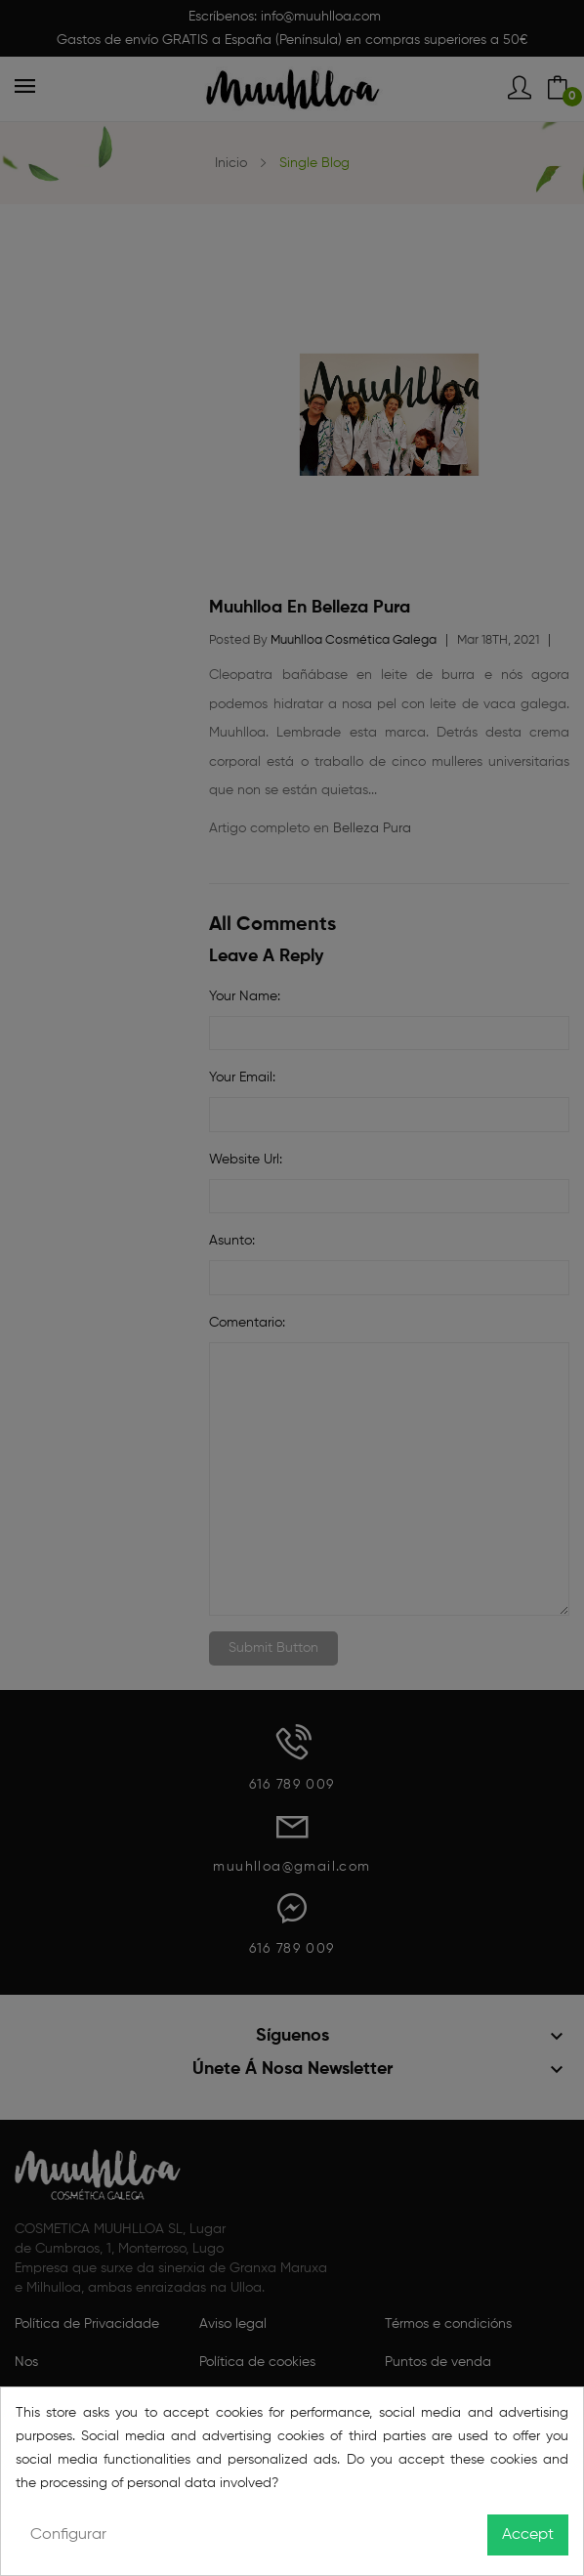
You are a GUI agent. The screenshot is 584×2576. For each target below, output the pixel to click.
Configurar (68, 2535)
